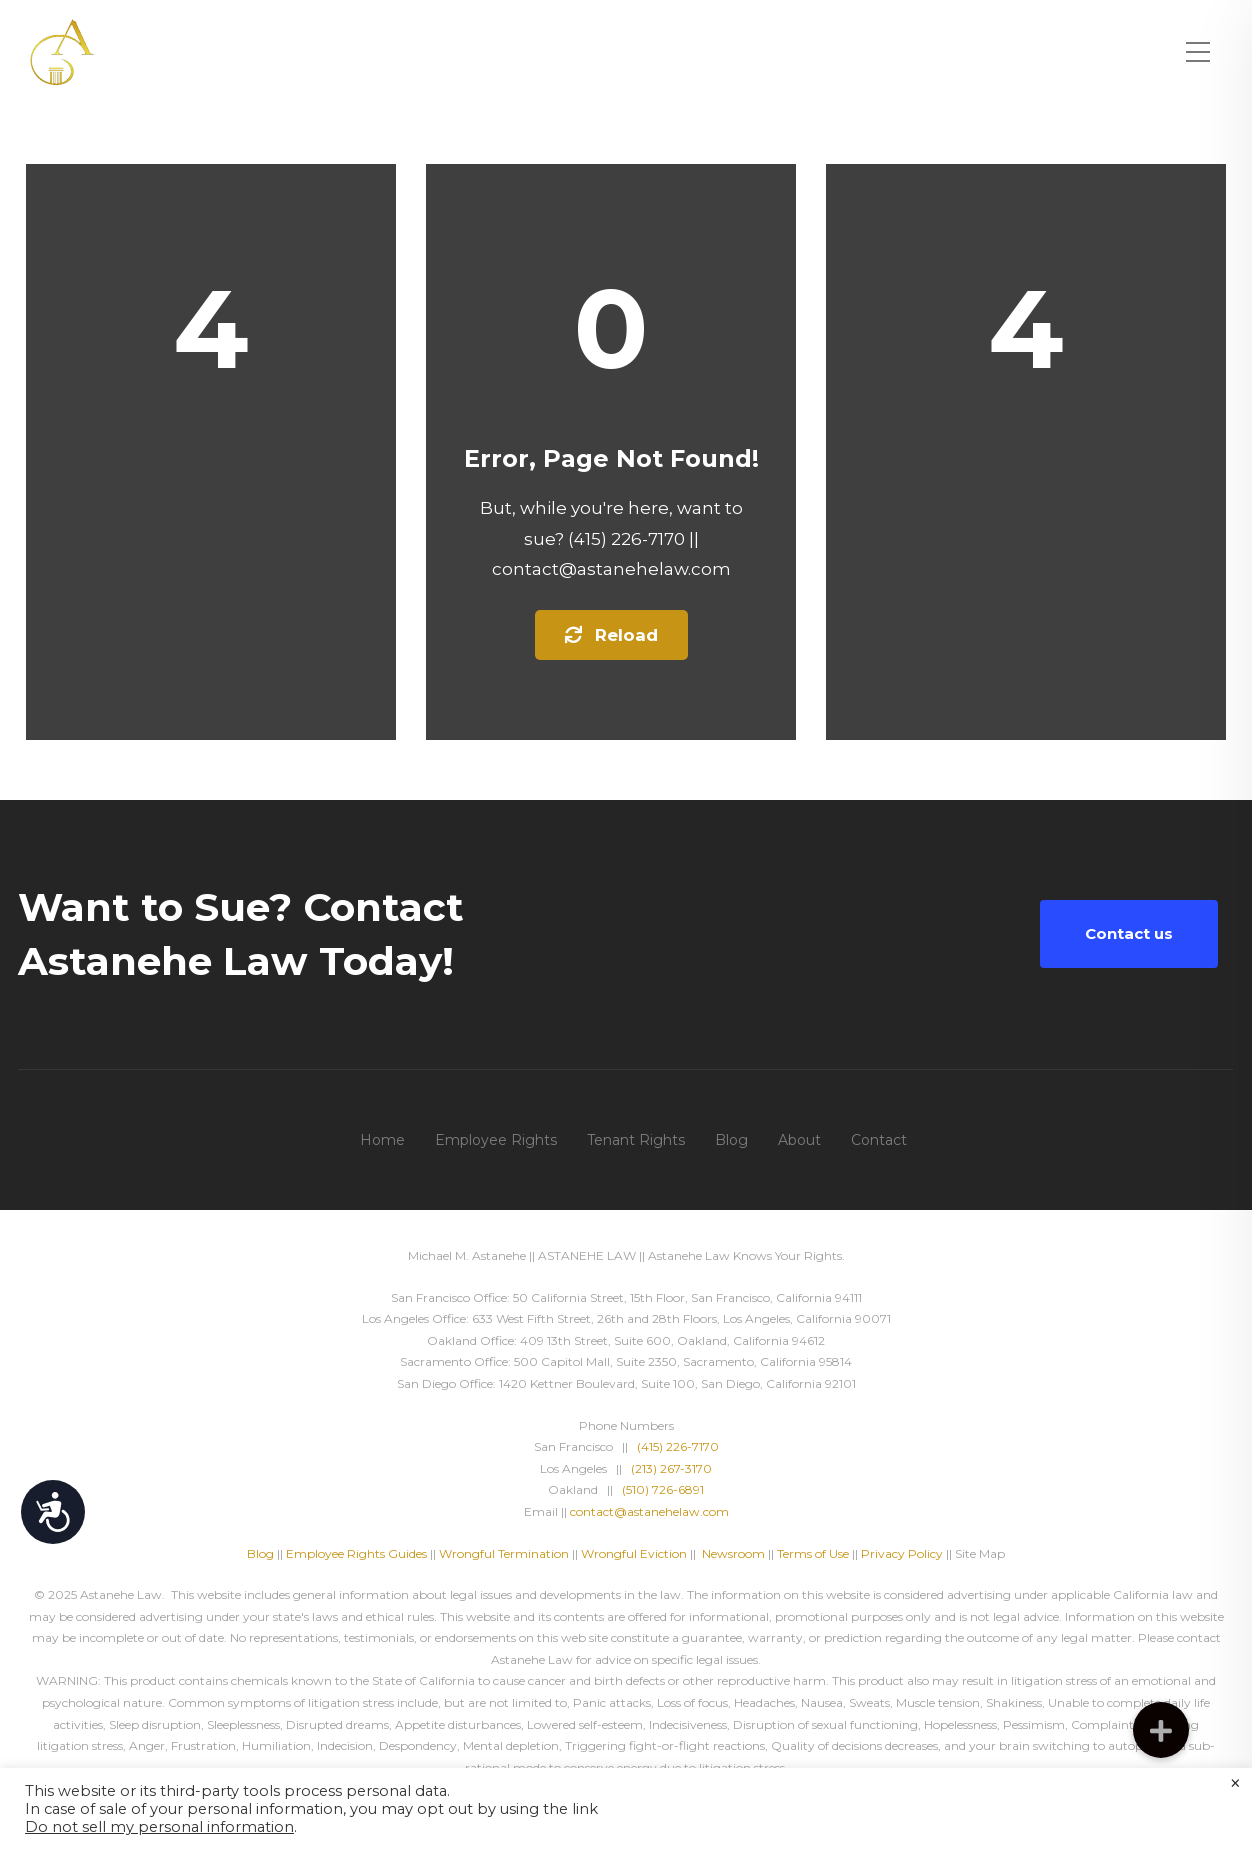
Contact (879, 1140)
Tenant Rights (636, 1140)
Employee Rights (496, 1140)
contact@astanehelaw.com (649, 1511)
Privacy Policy (902, 1553)
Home (382, 1140)
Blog (731, 1140)
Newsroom (733, 1553)
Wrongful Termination (505, 1553)
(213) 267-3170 (671, 1468)
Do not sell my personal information (159, 1827)
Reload (611, 635)
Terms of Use (813, 1553)
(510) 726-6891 (663, 1489)
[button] (1161, 1730)
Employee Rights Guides (356, 1553)
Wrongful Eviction (634, 1553)
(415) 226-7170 (678, 1446)
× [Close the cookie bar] (1235, 1784)
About (799, 1140)
